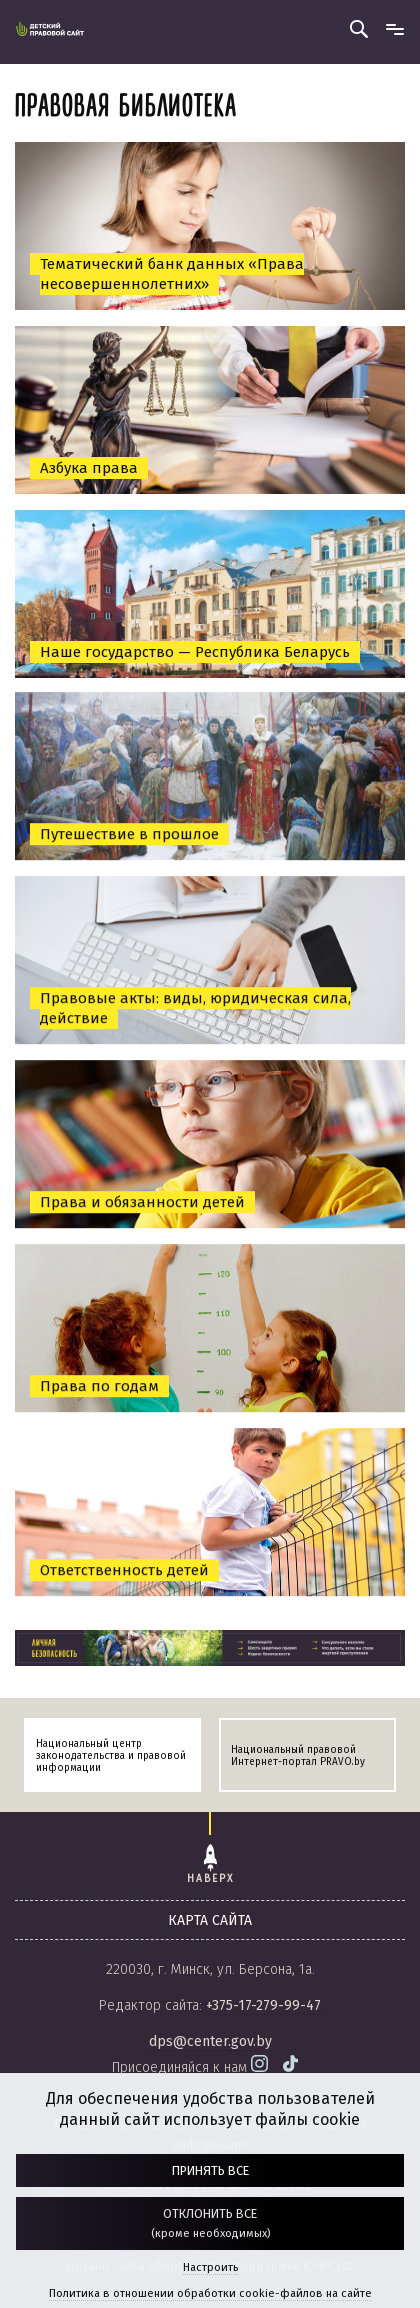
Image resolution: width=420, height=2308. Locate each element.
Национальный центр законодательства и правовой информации (111, 1756)
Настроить (210, 2267)
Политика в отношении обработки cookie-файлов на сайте (210, 2293)
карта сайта (210, 1920)
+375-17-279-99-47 (263, 2005)
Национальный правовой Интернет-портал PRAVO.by (298, 1756)
